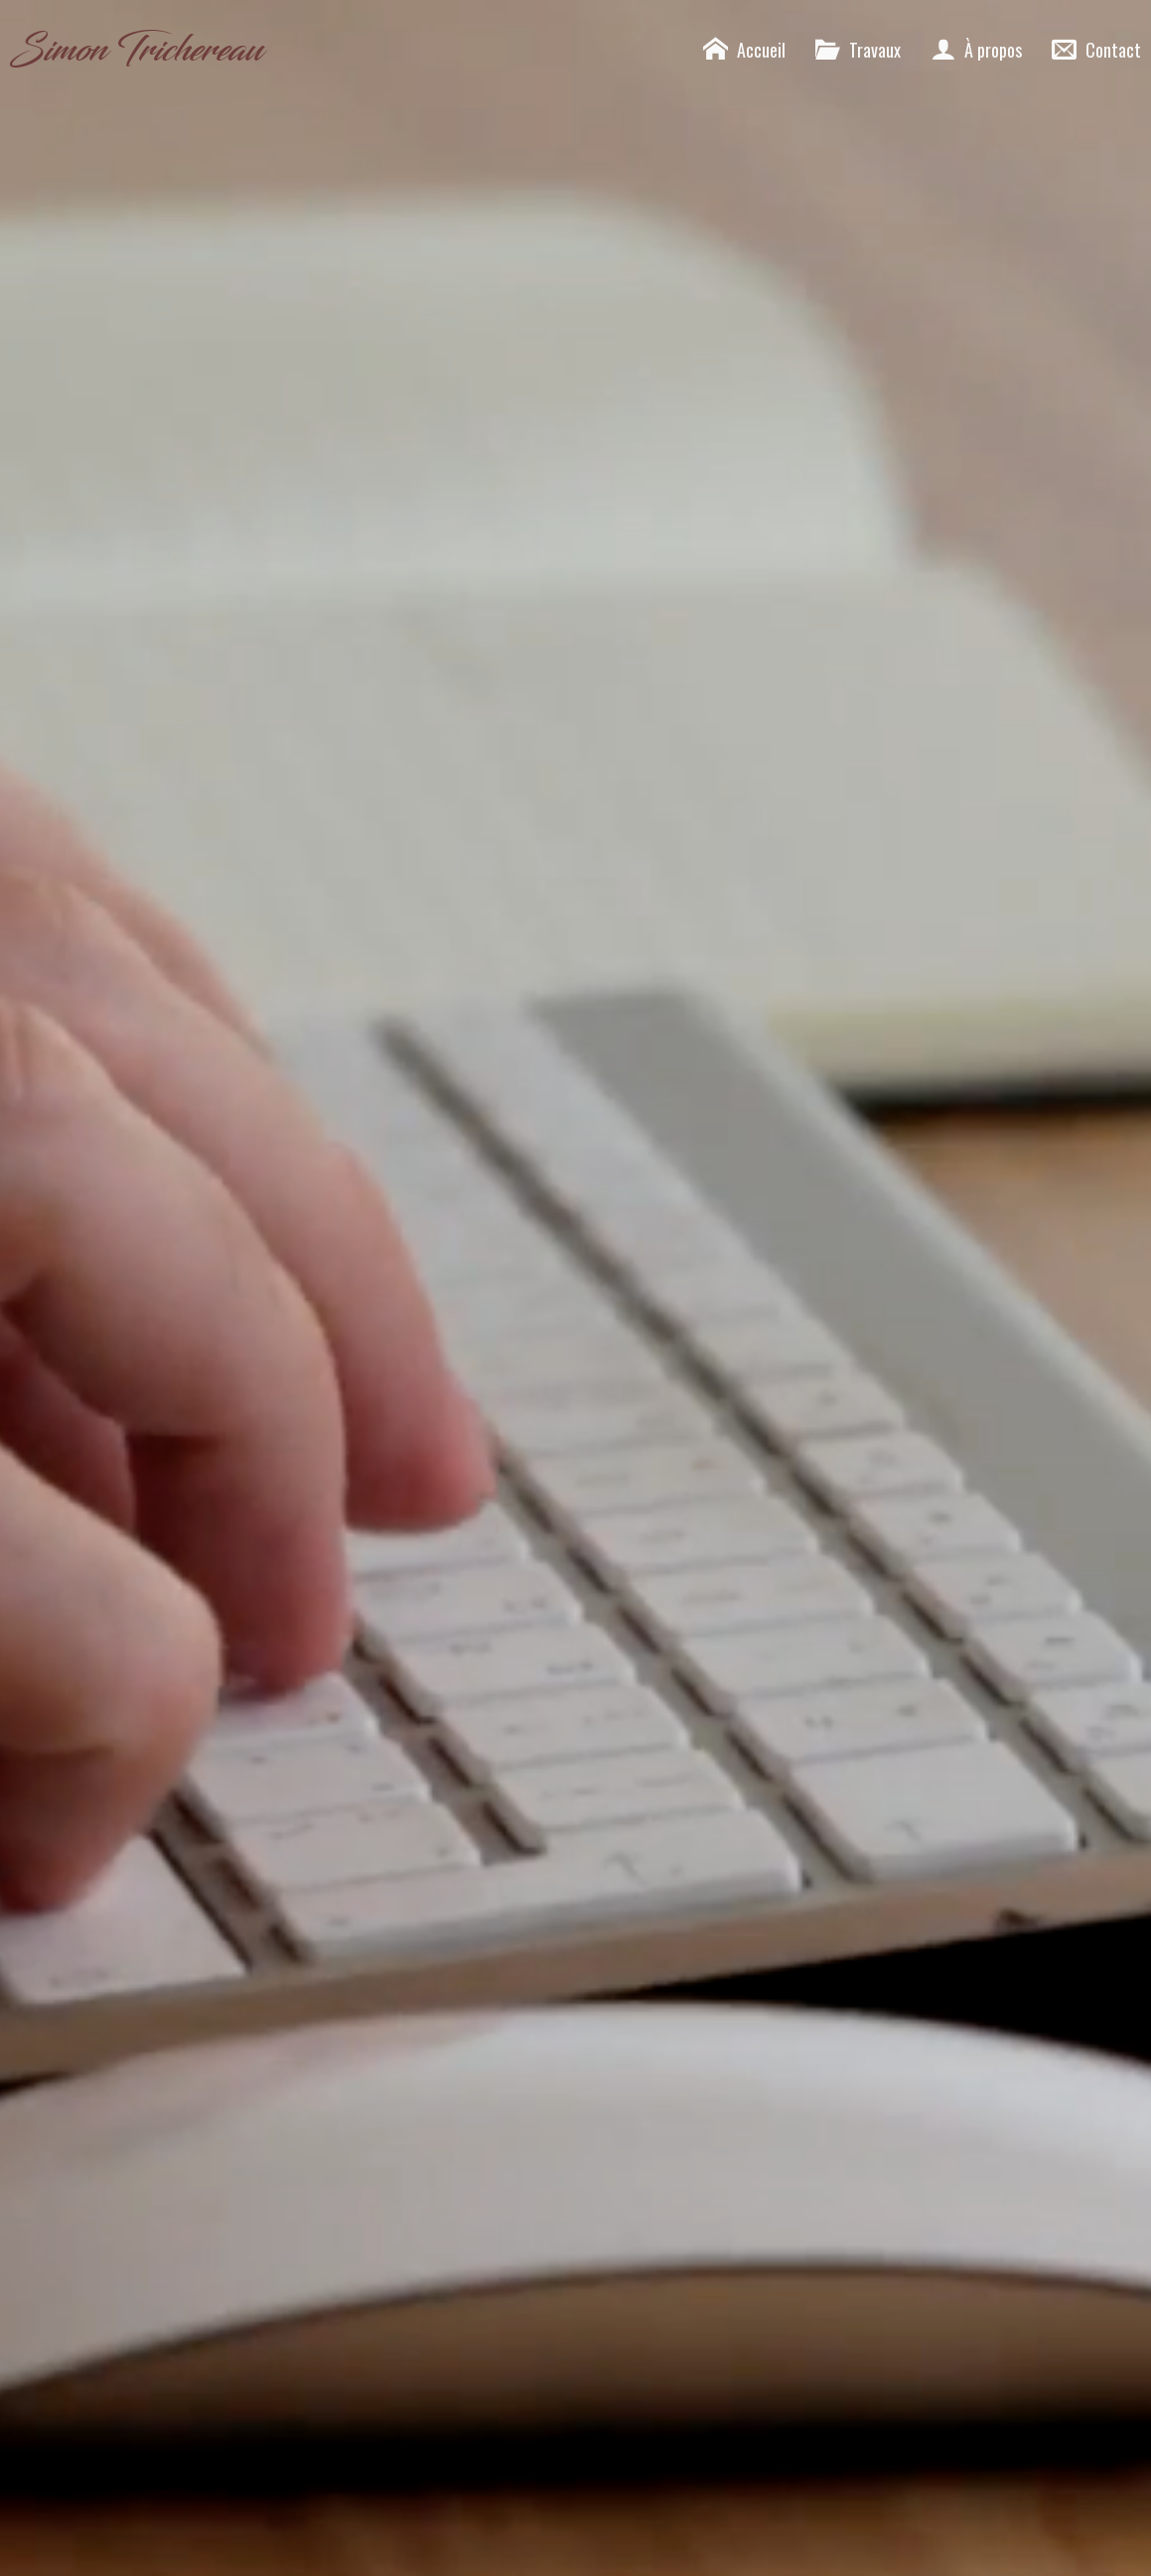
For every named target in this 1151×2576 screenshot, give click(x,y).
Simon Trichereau (136, 49)
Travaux (858, 50)
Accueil (744, 50)
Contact (1096, 50)
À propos (976, 50)
